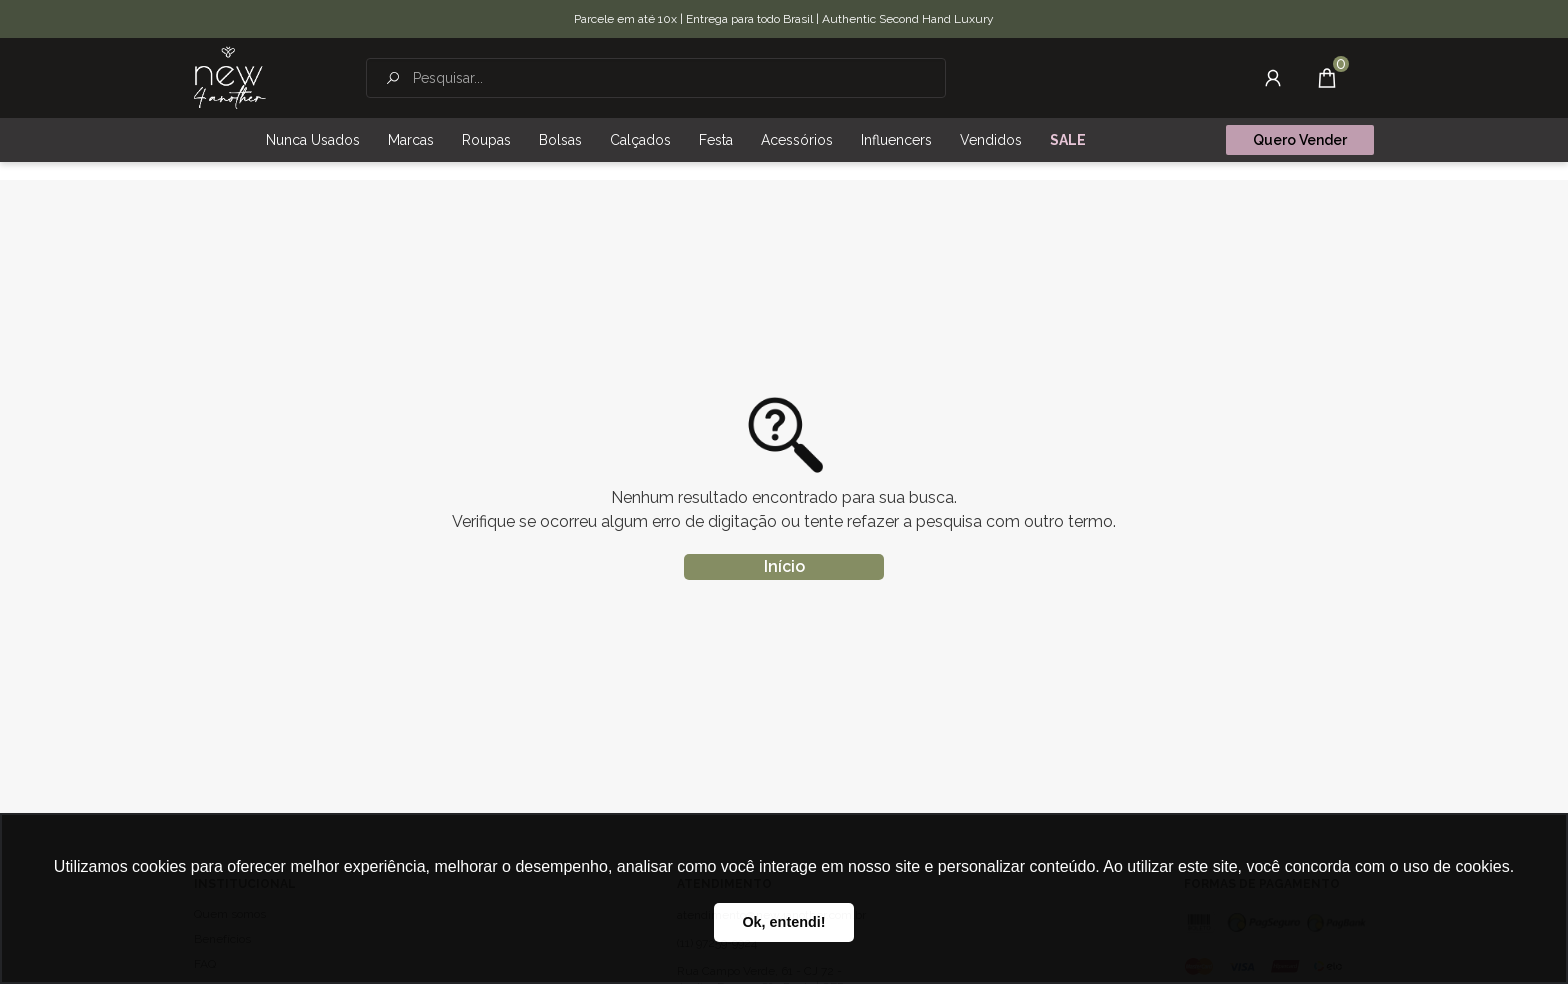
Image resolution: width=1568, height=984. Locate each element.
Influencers (896, 140)
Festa (716, 140)
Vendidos (991, 140)
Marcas (411, 140)
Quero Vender (1300, 140)
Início (784, 566)
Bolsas (560, 140)
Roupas (486, 140)
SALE (1068, 140)
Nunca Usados (313, 140)
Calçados (640, 140)
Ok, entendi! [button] (783, 922)
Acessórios (797, 140)
